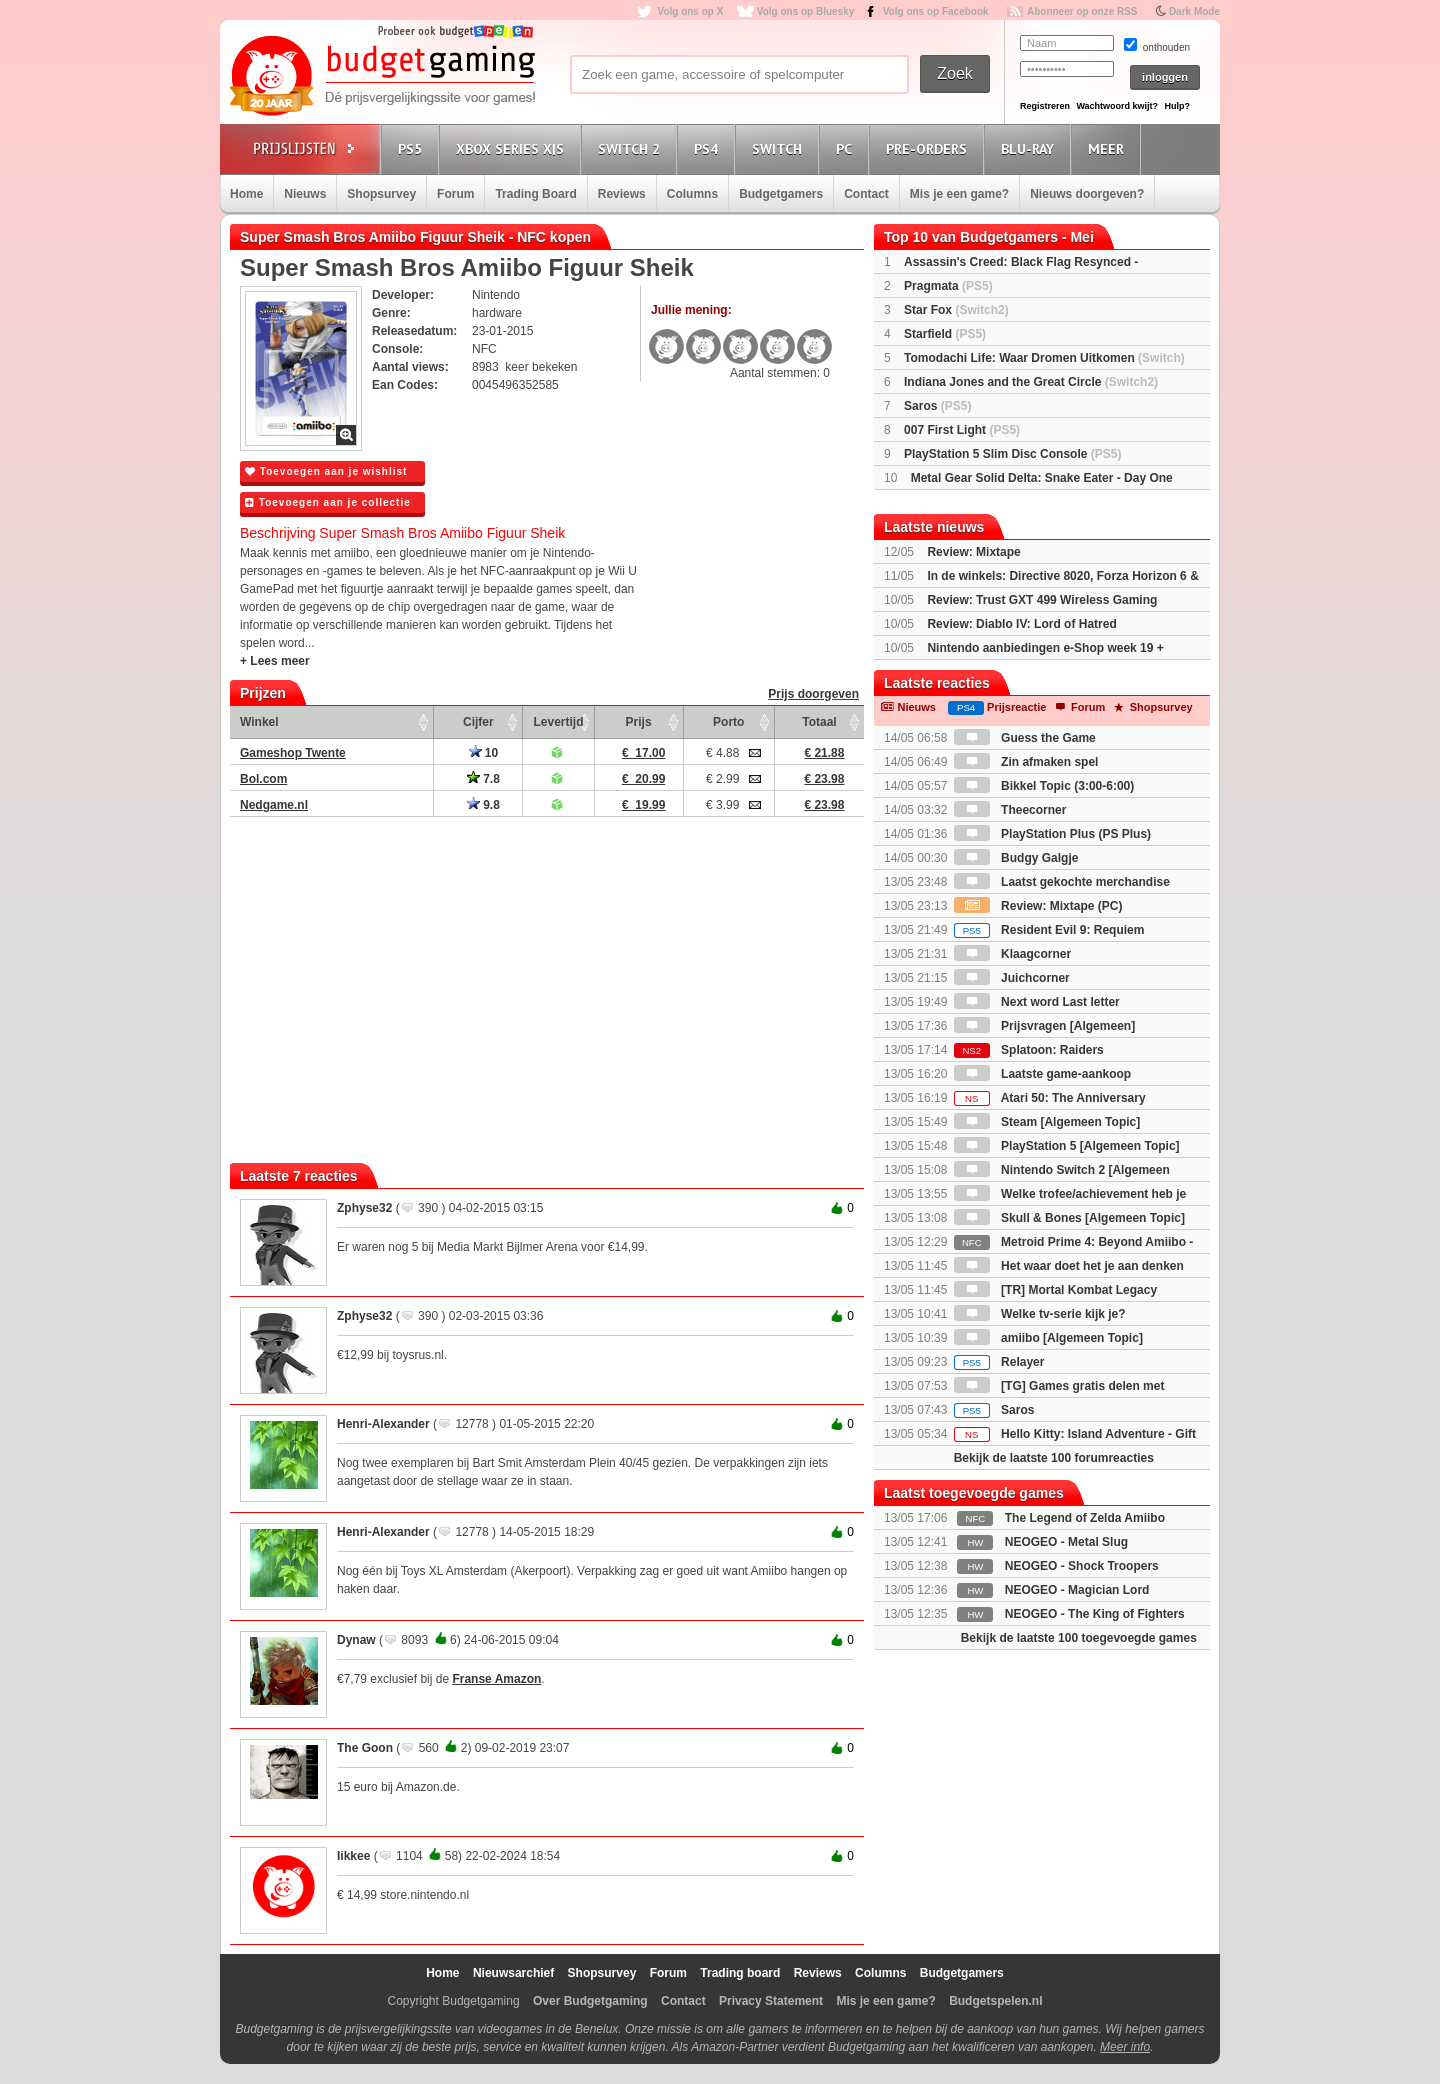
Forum (455, 194)
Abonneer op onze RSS (1082, 11)
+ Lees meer (275, 661)
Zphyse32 (364, 1208)
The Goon (365, 1748)
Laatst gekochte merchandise (1062, 882)
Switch (780, 148)
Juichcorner (1012, 978)
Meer (1109, 148)
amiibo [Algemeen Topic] (1048, 1338)
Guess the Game (1025, 738)
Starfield (945, 334)
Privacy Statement (771, 2001)
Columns (692, 194)
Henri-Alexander (383, 1424)
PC (847, 148)
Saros (937, 406)
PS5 (413, 148)
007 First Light (962, 430)
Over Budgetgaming (590, 2001)
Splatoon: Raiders (1029, 1050)
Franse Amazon (496, 1679)
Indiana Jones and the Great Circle (1031, 382)
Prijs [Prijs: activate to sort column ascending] (639, 722)
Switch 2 (632, 148)
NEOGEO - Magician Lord (1077, 1590)
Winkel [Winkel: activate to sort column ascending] (259, 722)
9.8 (483, 805)
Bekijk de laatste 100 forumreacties (1054, 1458)
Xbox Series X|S (513, 148)
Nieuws (305, 194)
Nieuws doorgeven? (1087, 194)
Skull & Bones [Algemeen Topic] (1069, 1218)
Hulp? (1177, 106)
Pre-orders (929, 148)
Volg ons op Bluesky (806, 11)
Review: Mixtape (973, 552)
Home (246, 194)
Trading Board (535, 194)
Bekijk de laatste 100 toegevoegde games (1079, 1638)
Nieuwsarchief (513, 1973)
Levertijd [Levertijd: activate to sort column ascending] (558, 722)
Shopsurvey (381, 194)
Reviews (622, 194)
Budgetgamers (781, 194)
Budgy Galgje (1016, 858)
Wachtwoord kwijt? (1117, 106)
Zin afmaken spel (1026, 762)
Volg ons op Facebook (936, 11)
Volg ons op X (690, 11)
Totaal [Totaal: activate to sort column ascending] (819, 722)
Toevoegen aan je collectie (328, 502)
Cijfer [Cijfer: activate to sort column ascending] (478, 722)
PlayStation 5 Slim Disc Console (1012, 454)
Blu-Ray (1030, 148)
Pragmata (948, 286)
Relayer (999, 1362)
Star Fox (956, 310)
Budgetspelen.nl (995, 2001)
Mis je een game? (959, 194)
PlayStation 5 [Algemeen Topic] (1067, 1146)
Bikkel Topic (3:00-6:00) (1044, 786)
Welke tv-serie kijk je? (1040, 1314)
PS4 (709, 148)
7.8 (483, 779)
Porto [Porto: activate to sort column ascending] (728, 722)
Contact (866, 194)
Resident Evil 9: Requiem (1049, 930)
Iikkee (353, 1856)
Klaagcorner (1012, 954)
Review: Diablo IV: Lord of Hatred (1021, 624)
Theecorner (1010, 810)
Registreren (1045, 106)
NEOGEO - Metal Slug (1066, 1542)
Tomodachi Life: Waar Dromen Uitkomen (1044, 358)
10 (484, 753)
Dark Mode (1194, 11)
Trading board (740, 1973)
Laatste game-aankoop (1042, 1074)
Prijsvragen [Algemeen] (1044, 1026)
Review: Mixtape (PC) (1038, 906)
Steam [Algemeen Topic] (1047, 1122)
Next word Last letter (1037, 1002)
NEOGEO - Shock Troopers (1082, 1566)
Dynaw (356, 1640)
